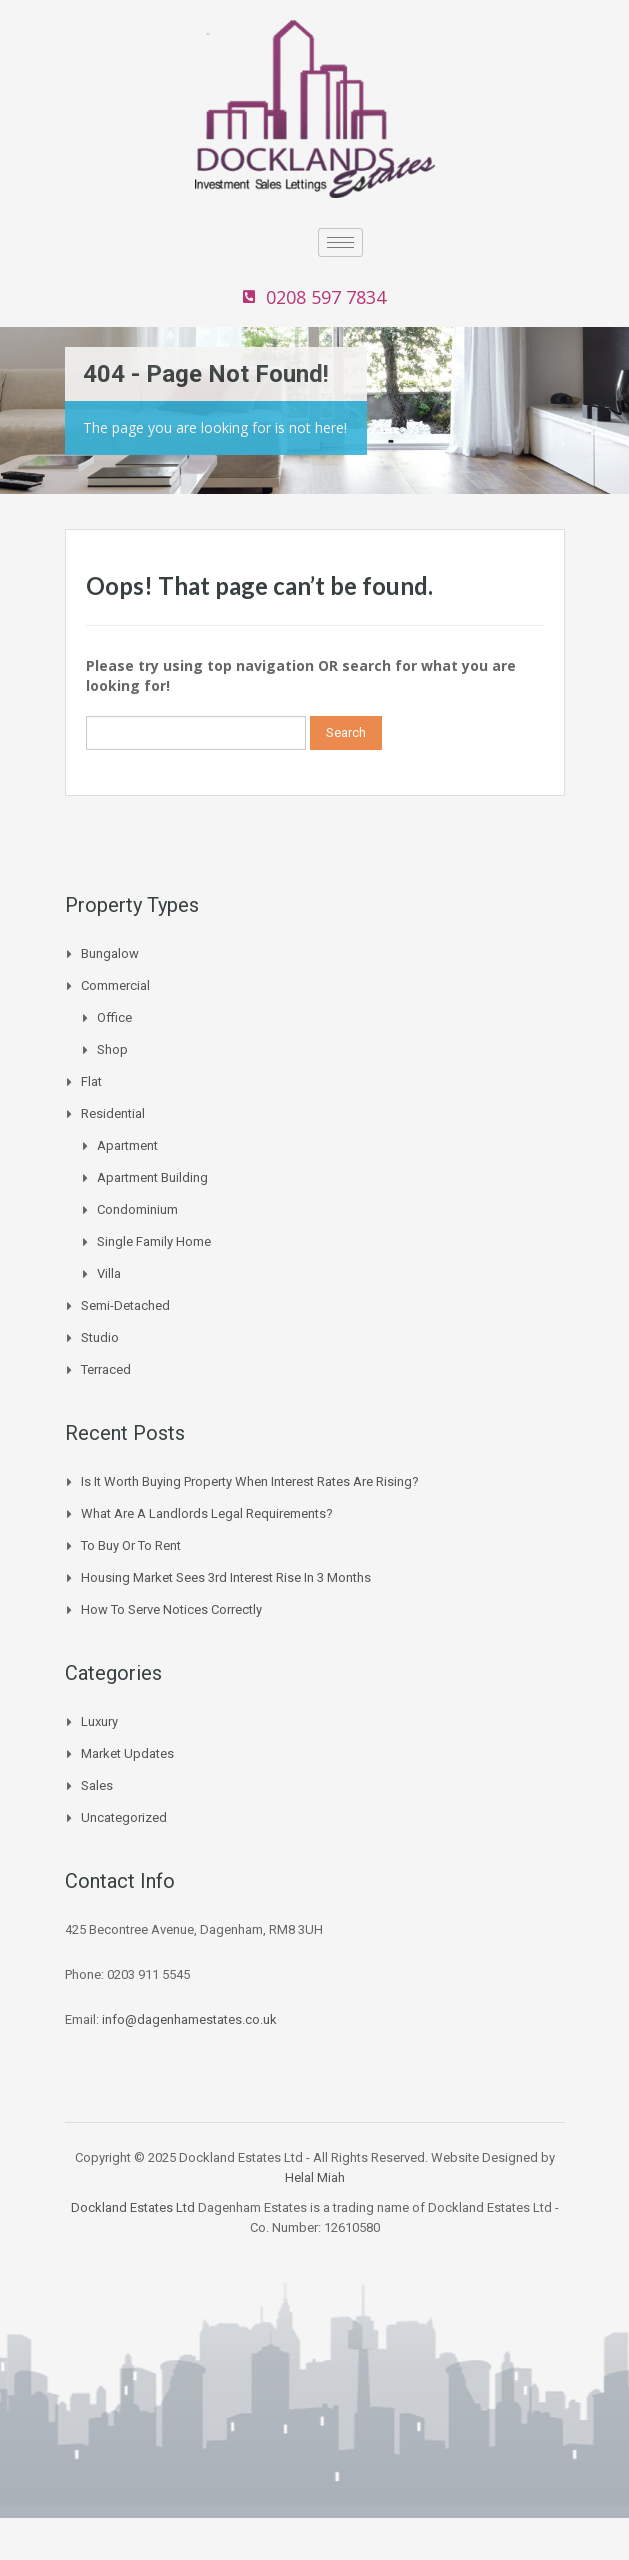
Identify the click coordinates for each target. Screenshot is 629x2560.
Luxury (99, 1721)
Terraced (106, 1369)
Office (114, 1017)
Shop (112, 1049)
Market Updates (127, 1753)
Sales (97, 1785)
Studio (100, 1337)
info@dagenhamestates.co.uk (189, 2019)
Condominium (137, 1209)
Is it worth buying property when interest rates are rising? (250, 1481)
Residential (113, 1113)
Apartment (127, 1145)
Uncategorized (124, 1817)
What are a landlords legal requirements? (207, 1513)
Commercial (115, 985)
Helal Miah (315, 2177)
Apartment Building (152, 1177)
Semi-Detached (125, 1305)
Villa (109, 1273)
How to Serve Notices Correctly (171, 1609)
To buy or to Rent (131, 1545)
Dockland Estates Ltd (133, 2207)
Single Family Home (154, 1241)
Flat (91, 1081)
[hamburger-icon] (340, 242)
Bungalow (110, 953)
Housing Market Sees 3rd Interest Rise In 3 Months (226, 1577)
